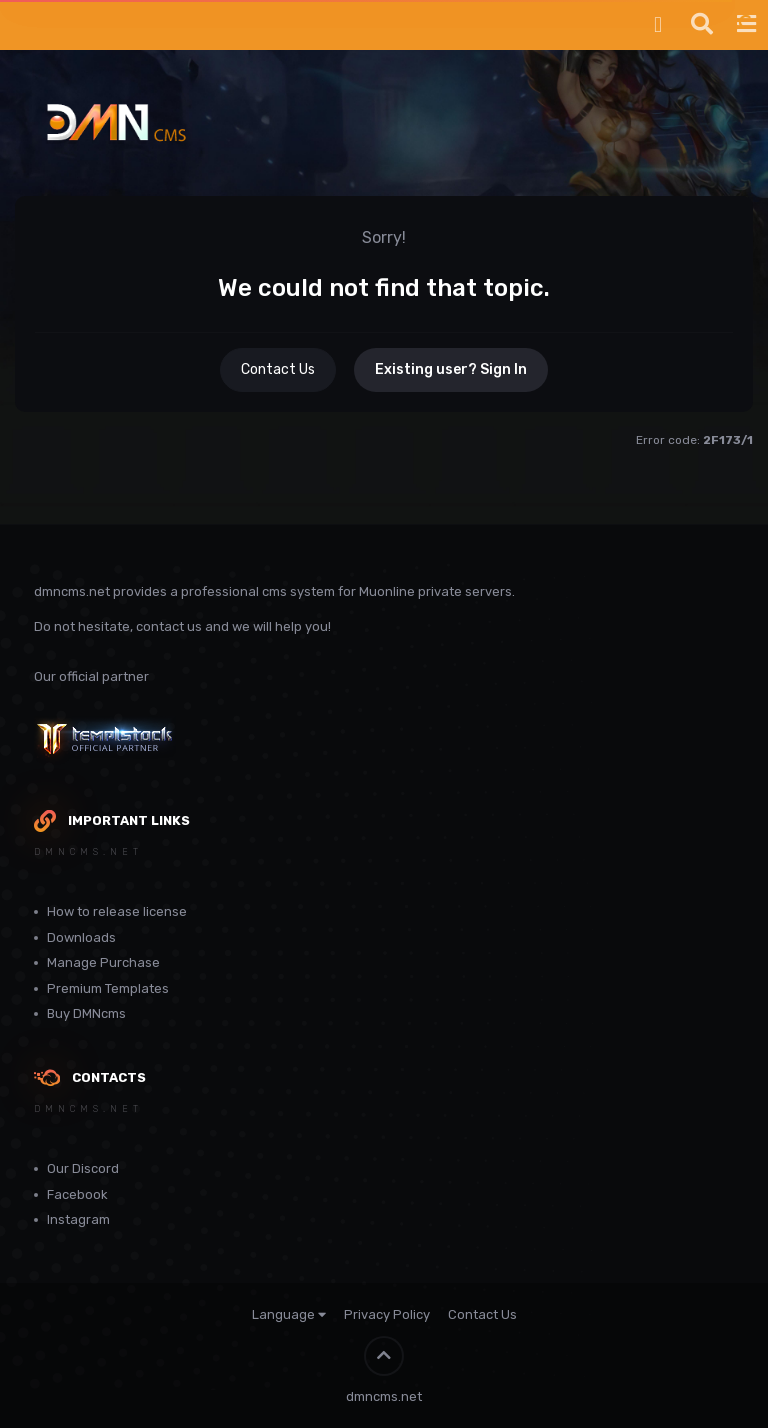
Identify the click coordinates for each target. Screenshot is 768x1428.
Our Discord (83, 1168)
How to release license (117, 911)
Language (289, 1314)
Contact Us (278, 369)
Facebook (77, 1194)
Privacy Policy (387, 1314)
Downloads (81, 937)
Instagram (78, 1219)
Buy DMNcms (86, 1013)
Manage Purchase (103, 962)
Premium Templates (108, 988)
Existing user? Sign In (451, 369)
